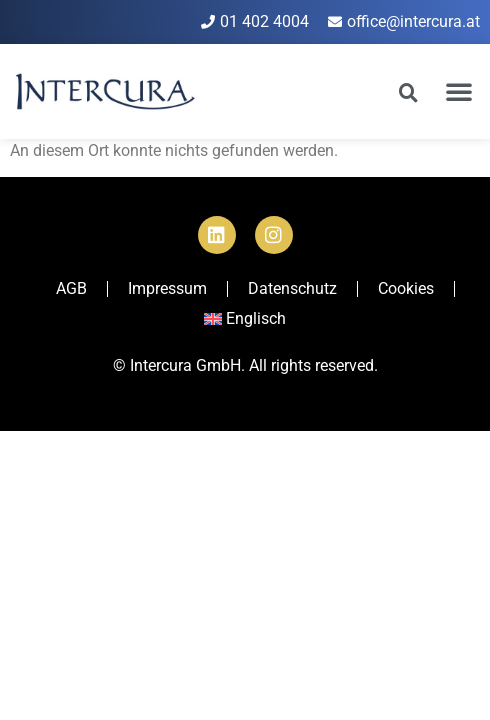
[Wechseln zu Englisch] (245, 319)
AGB (71, 288)
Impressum (167, 288)
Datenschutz (292, 288)
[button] (459, 91)
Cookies (406, 288)
